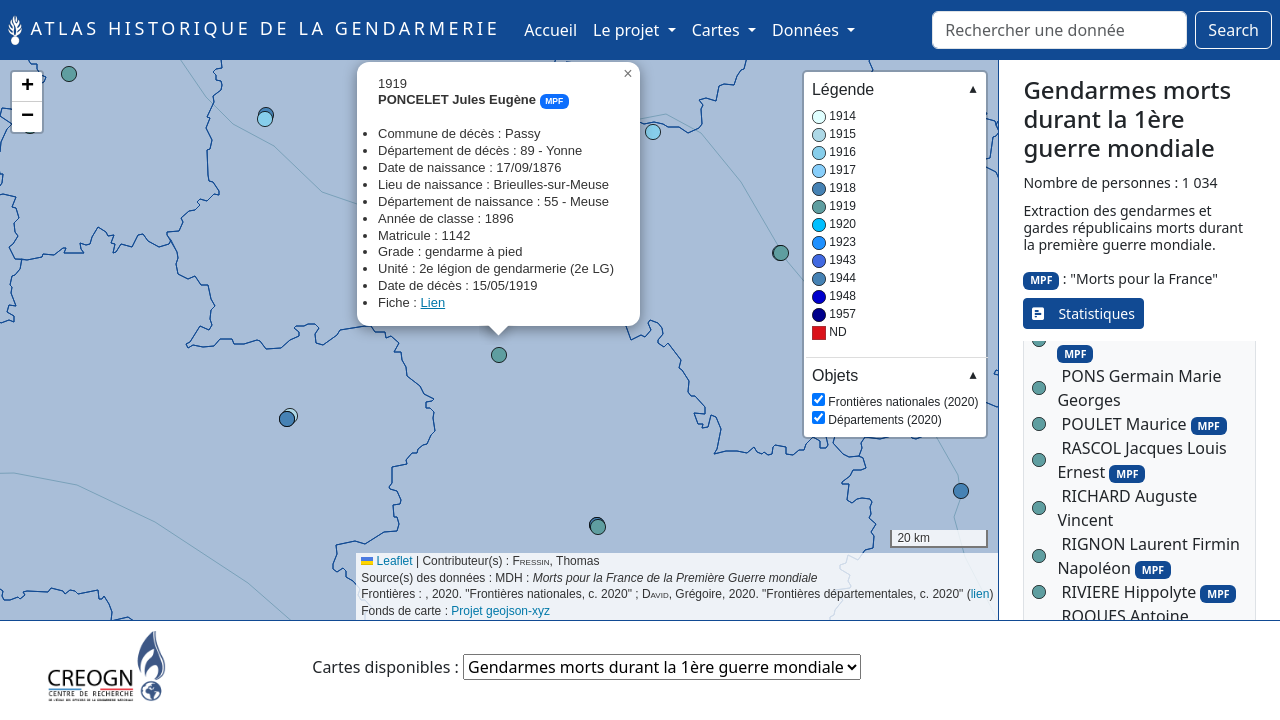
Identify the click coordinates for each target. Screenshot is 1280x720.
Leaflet (386, 561)
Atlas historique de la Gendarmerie (254, 30)
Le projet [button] (628, 30)
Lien (433, 302)
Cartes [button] (718, 30)
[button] (265, 119)
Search (1233, 30)
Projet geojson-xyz (500, 611)
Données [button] (807, 30)
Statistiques (1083, 313)
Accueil (554, 29)
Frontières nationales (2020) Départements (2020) (895, 396)
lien (980, 594)
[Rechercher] (1059, 30)
